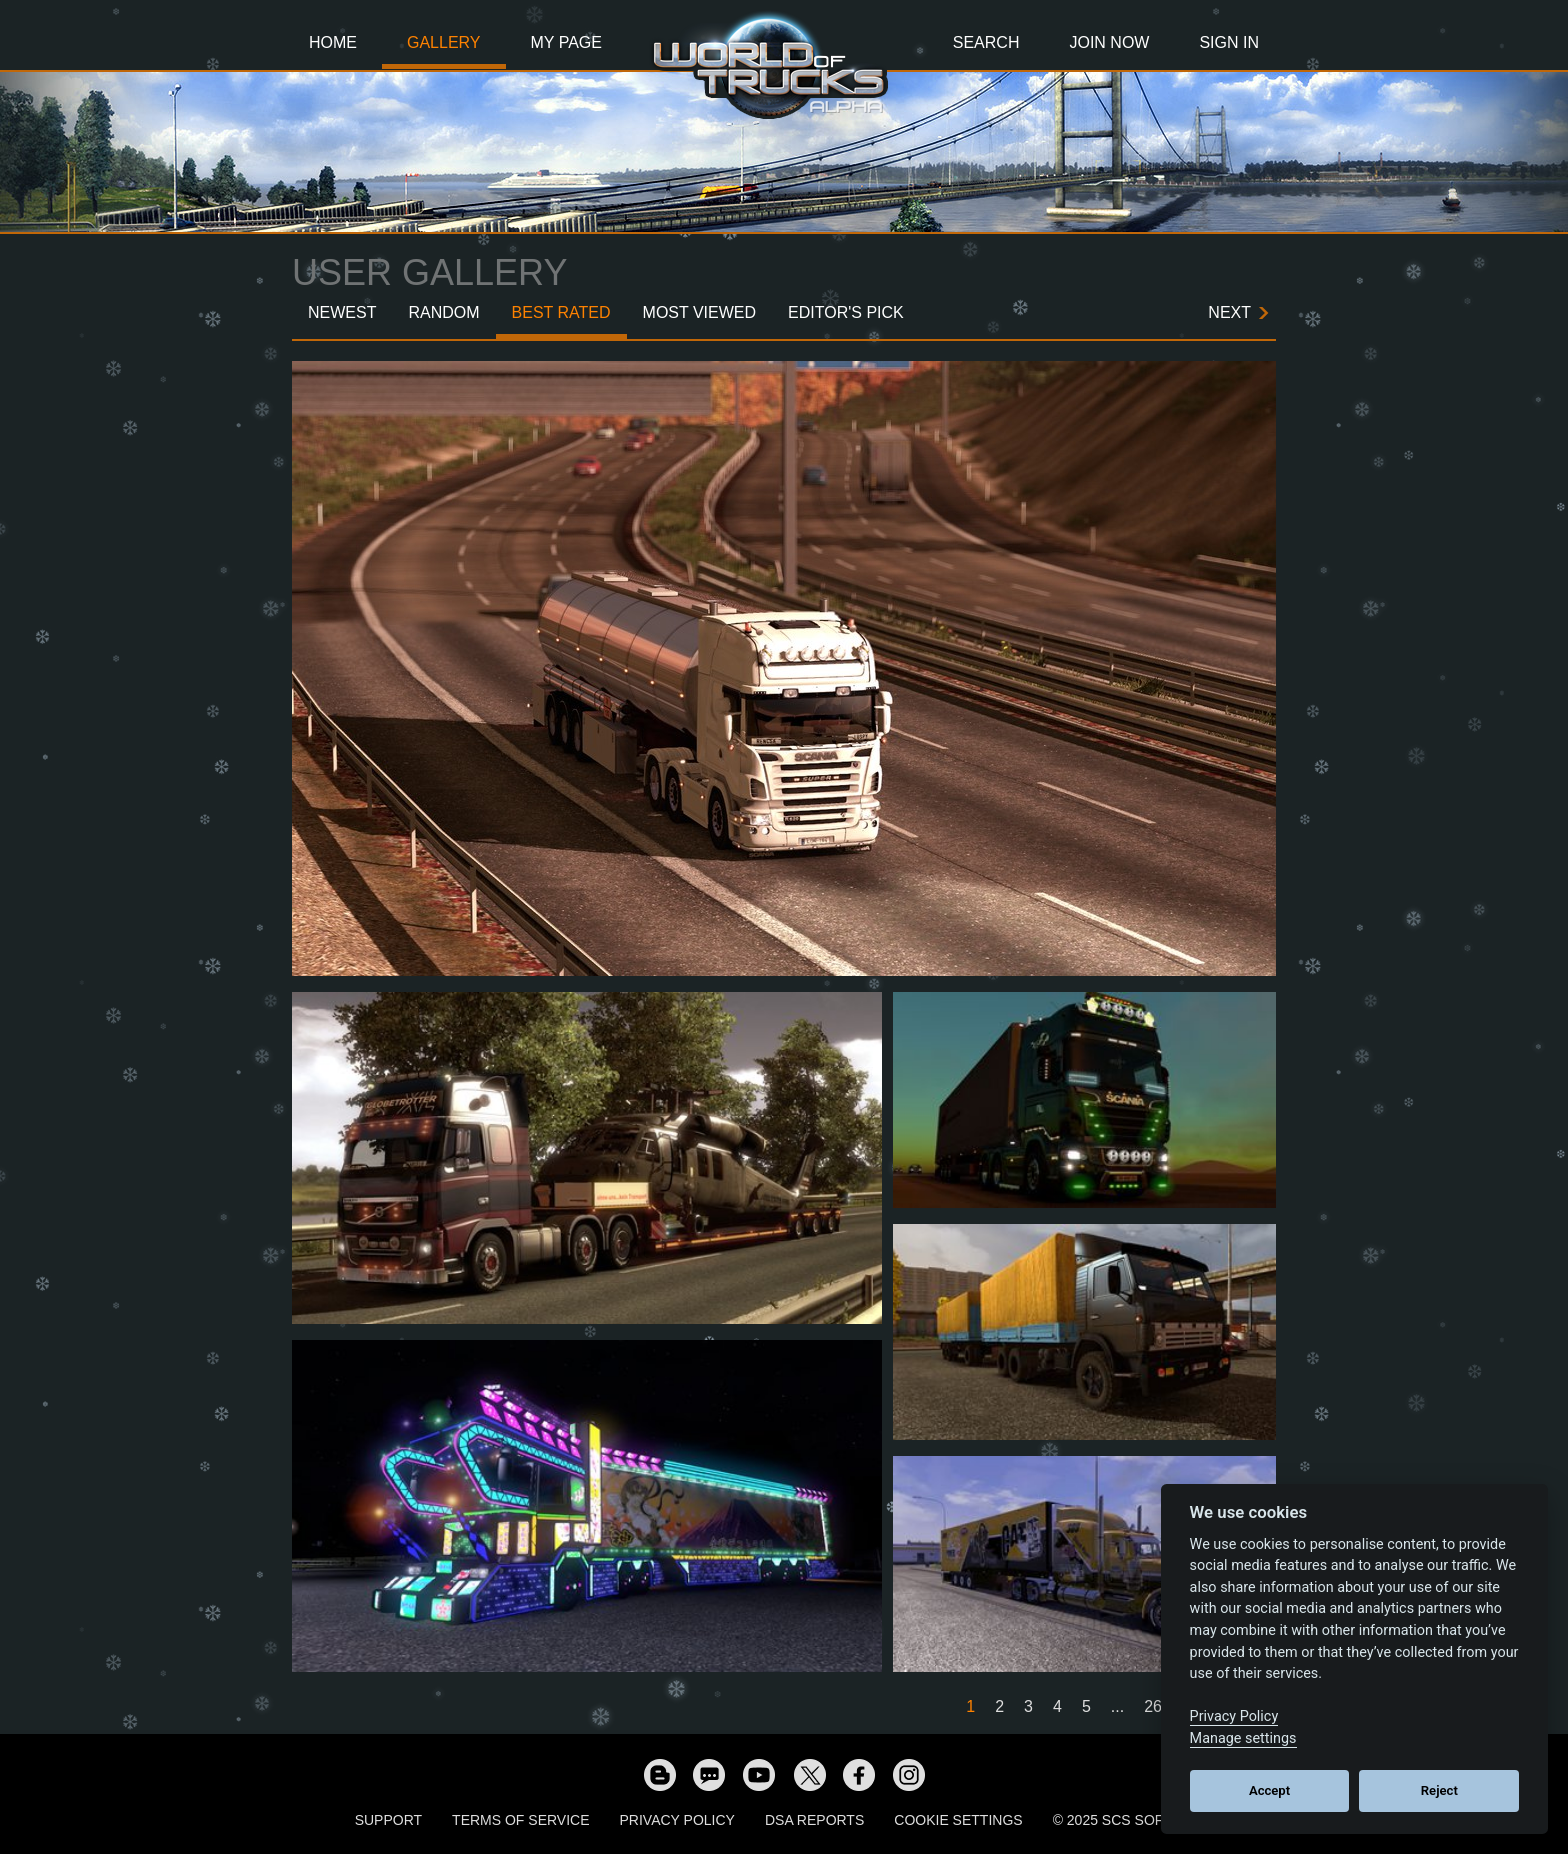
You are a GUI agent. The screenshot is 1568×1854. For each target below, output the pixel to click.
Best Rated (561, 312)
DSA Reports (814, 1820)
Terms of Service (520, 1820)
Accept (1269, 1790)
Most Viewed (700, 312)
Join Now (1109, 42)
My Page (566, 42)
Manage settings (1243, 1738)
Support (388, 1820)
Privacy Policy (677, 1820)
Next (1229, 312)
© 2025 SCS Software (1133, 1820)
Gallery (444, 42)
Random (443, 312)
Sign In (1229, 42)
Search (986, 42)
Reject (1439, 1790)
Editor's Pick (846, 312)
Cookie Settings (958, 1820)
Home (333, 42)
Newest (342, 312)
